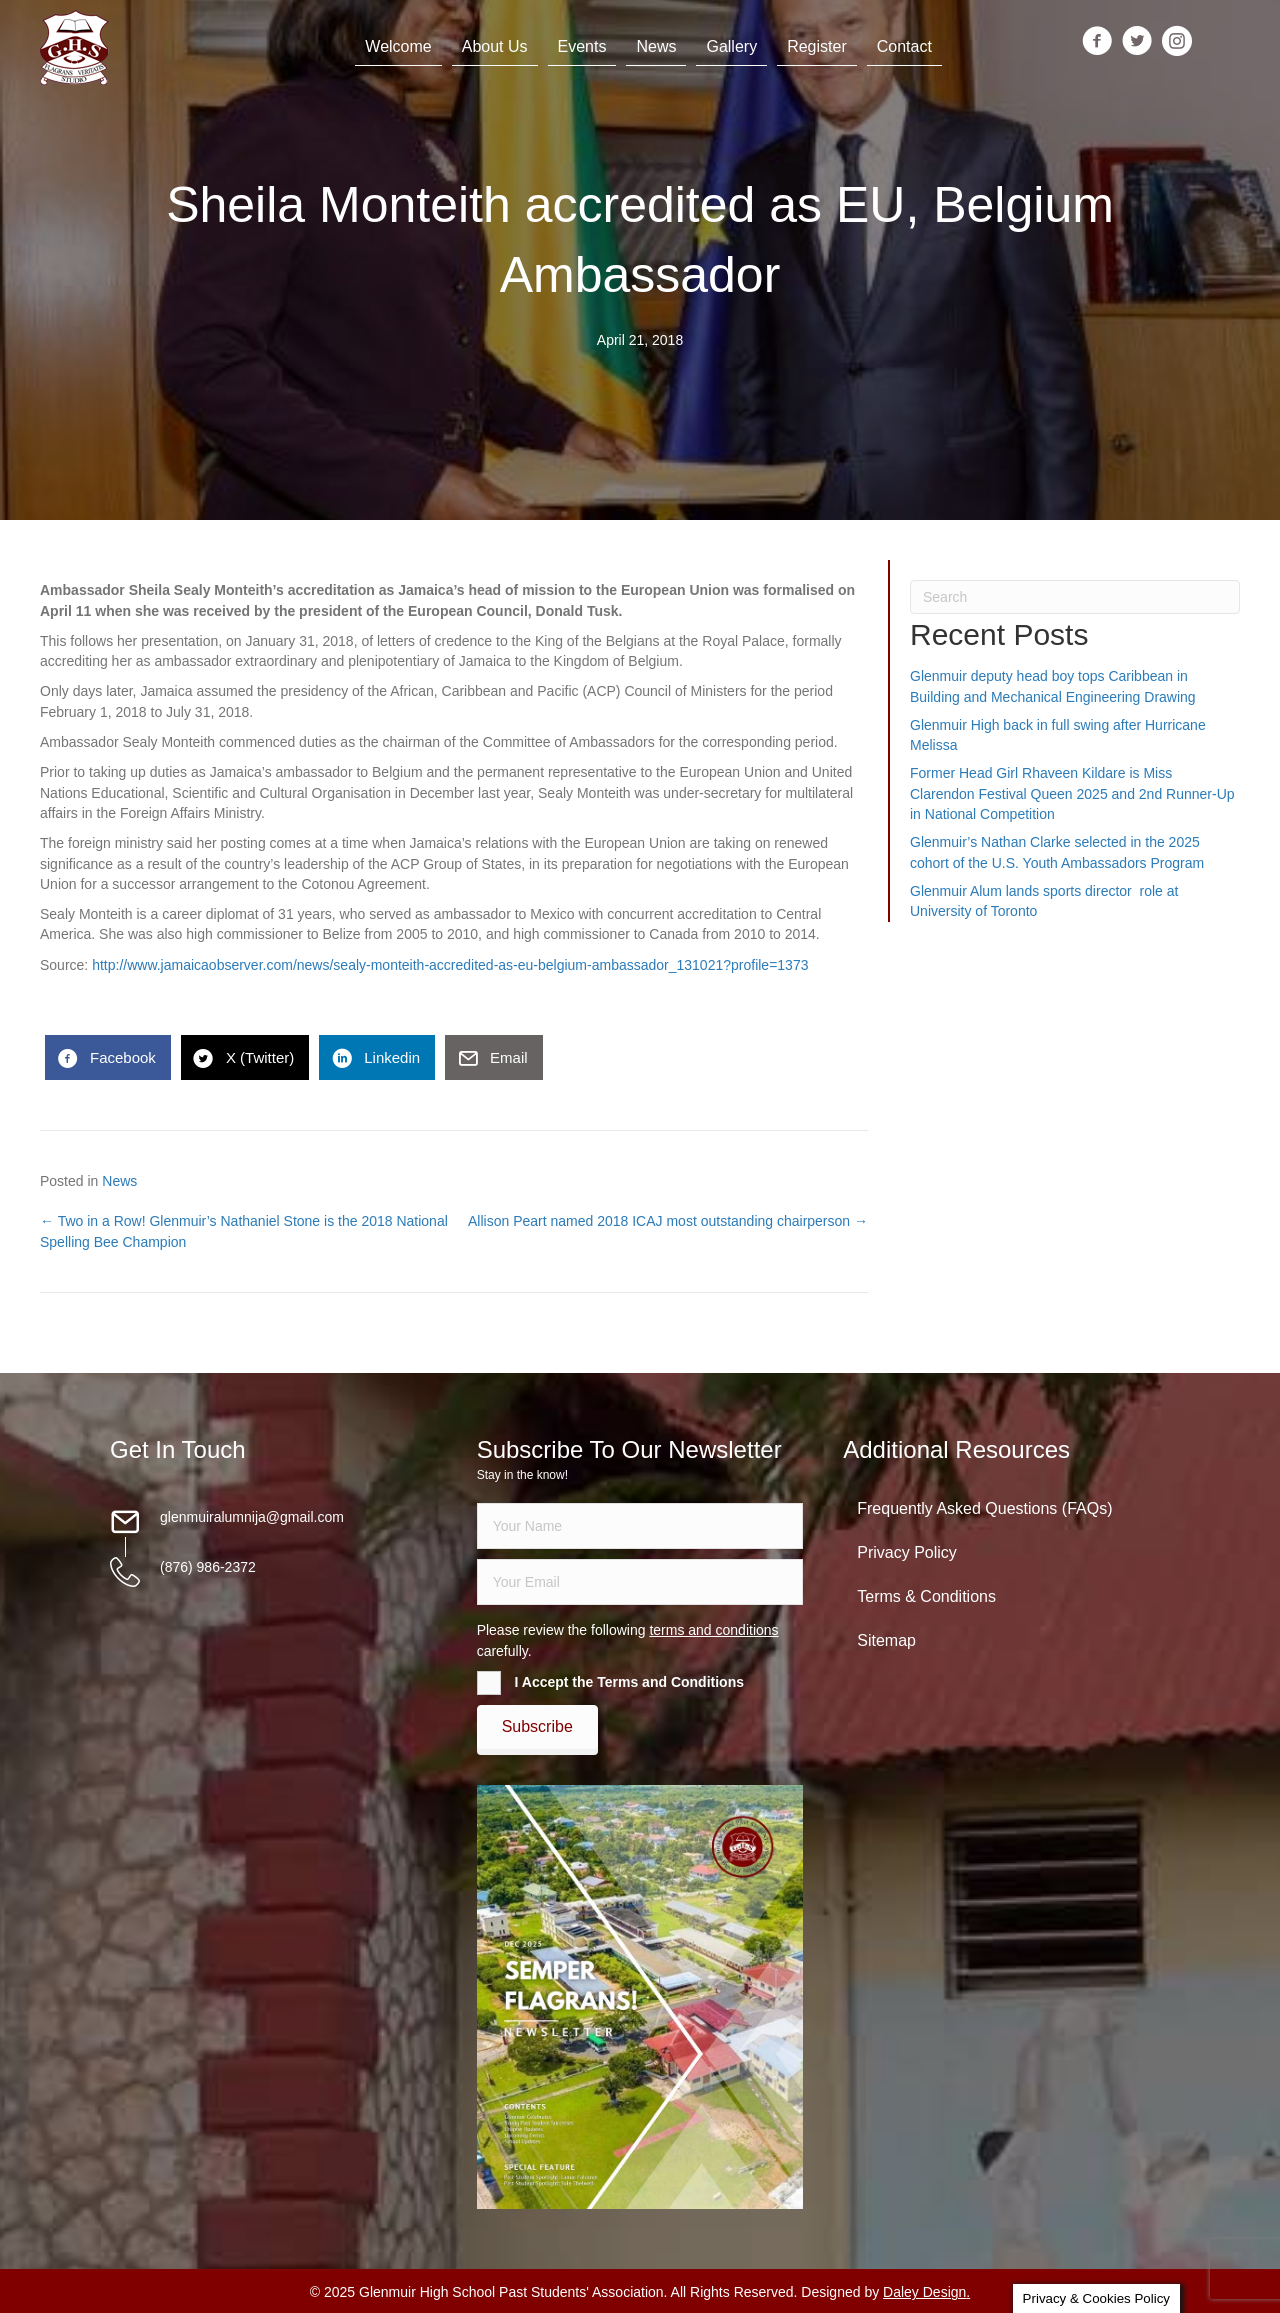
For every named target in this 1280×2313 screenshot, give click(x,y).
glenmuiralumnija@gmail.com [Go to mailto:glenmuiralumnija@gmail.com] (252, 1517)
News (119, 1181)
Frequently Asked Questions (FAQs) (984, 1508)
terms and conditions (713, 1630)
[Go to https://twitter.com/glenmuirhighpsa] (1137, 42)
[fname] (640, 1526)
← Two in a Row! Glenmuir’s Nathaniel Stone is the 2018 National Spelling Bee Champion (244, 1231)
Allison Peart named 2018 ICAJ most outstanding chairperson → (668, 1221)
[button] (537, 1727)
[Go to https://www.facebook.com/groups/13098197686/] (1097, 42)
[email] (640, 1582)
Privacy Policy (907, 1552)
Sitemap (886, 1640)
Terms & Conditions (926, 1596)
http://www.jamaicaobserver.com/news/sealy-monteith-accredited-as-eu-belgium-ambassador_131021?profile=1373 (450, 965)
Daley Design (924, 2292)
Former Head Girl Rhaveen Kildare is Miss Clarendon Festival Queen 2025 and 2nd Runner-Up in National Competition (1072, 793)
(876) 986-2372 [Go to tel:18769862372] (208, 1567)
